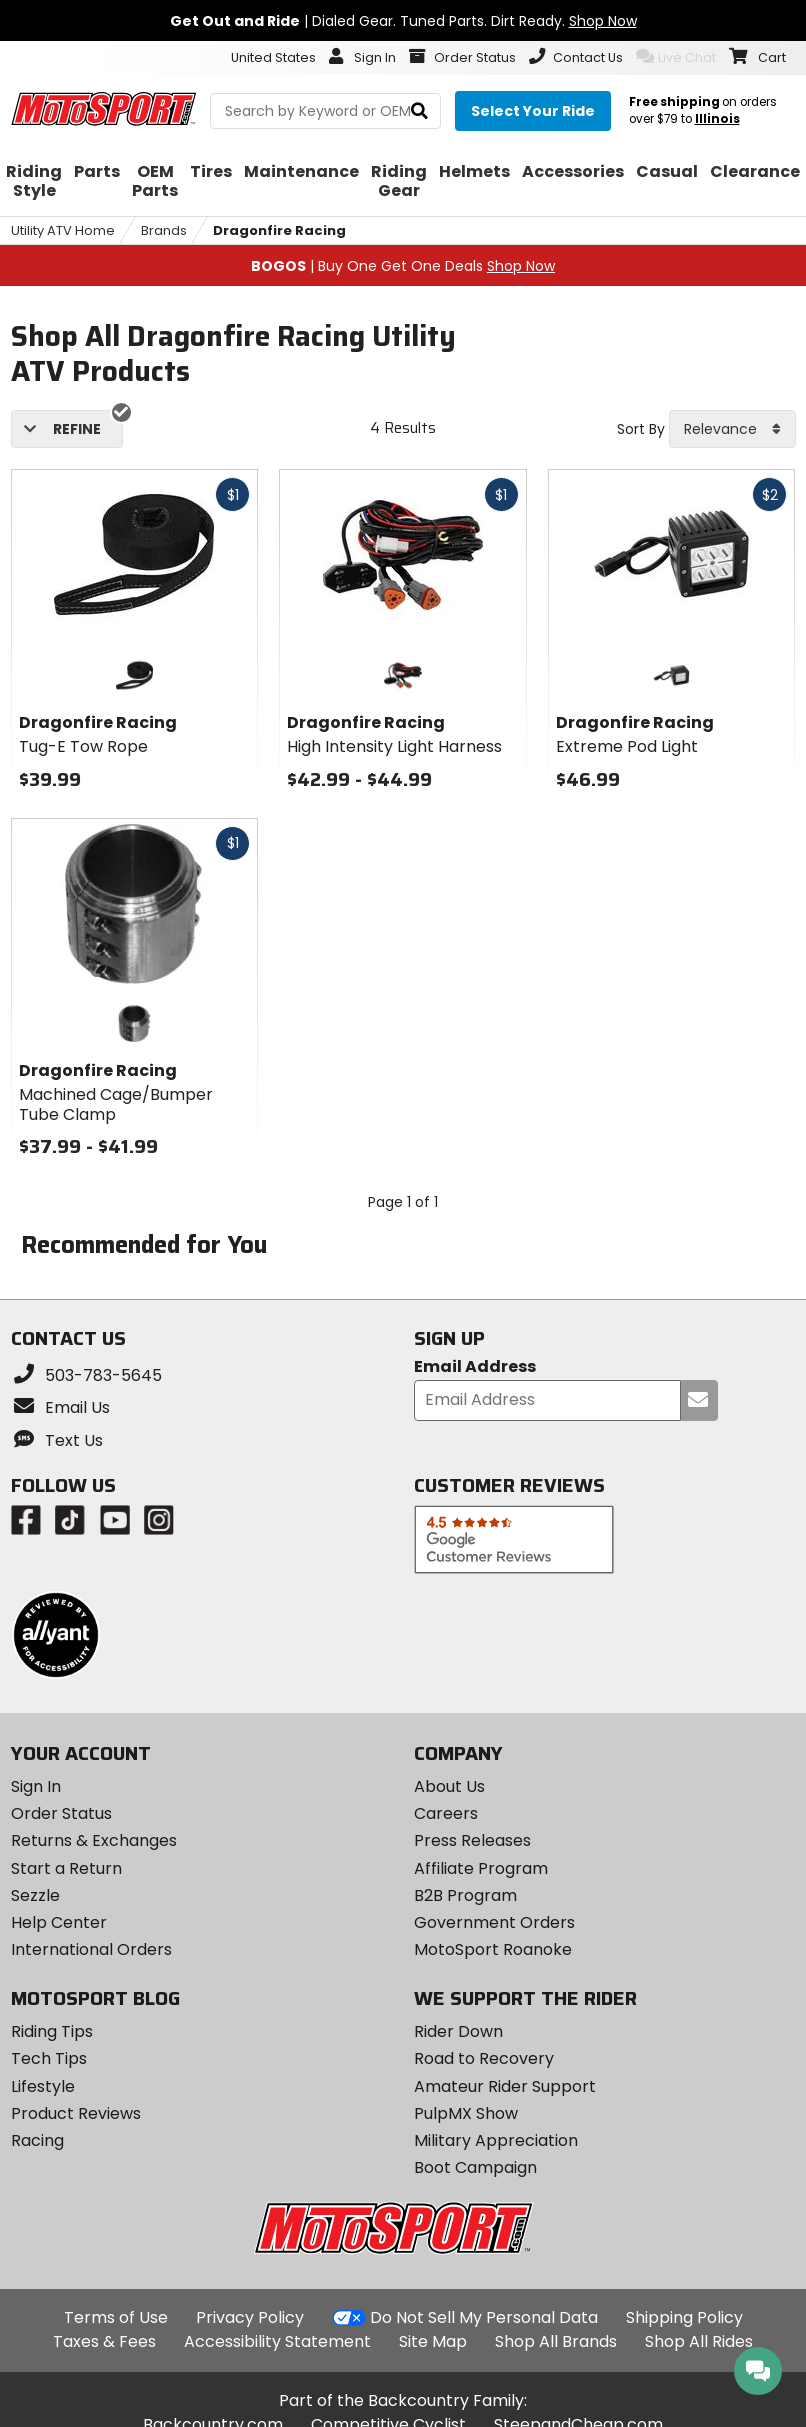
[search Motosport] (325, 111)
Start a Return (66, 1868)
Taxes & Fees (104, 2341)
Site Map (433, 2341)
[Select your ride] (533, 111)
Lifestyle (43, 2086)
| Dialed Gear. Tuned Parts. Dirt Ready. (403, 21)
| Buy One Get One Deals (403, 266)
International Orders (91, 1949)
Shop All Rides (699, 2341)
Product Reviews (76, 2113)
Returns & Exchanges (94, 1840)
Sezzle (35, 1895)
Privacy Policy (250, 2317)
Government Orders (494, 1922)
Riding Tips (52, 2031)
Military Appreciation (496, 2140)
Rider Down (458, 2031)
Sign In (36, 1786)
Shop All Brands (556, 2341)
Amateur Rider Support (505, 2086)
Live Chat (676, 57)
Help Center (59, 1922)
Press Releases (472, 1840)
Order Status (61, 1813)
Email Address (475, 1367)
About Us (449, 1786)
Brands (164, 230)
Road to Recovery (484, 2058)
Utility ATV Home (63, 230)
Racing (37, 2140)
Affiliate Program (481, 1868)
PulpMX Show (466, 2113)
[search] (419, 111)
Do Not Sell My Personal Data (484, 2318)
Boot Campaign (475, 2167)
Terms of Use (116, 2317)
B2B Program (465, 1895)
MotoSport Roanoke (493, 1949)
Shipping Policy (684, 2317)
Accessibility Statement (277, 2341)
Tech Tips (49, 2058)
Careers (446, 1813)
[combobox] (732, 429)
